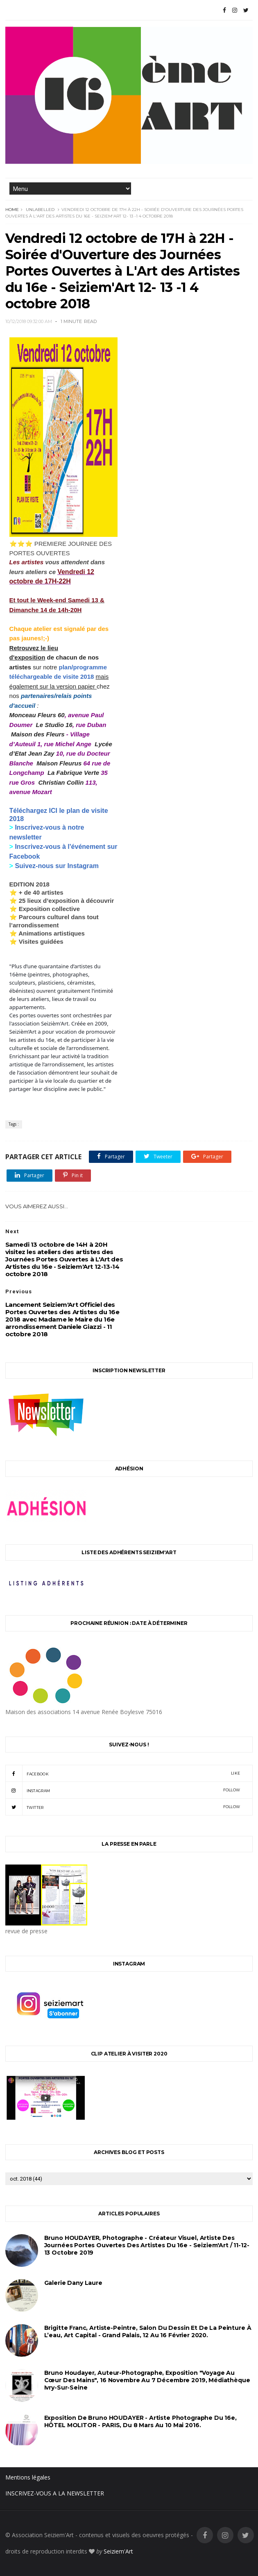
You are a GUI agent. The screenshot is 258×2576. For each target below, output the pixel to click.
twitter (122, 1807)
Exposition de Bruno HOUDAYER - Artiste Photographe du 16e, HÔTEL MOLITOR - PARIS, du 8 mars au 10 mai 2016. (140, 2421)
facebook (122, 1773)
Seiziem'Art (118, 2551)
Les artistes (26, 562)
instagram (122, 1790)
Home (12, 209)
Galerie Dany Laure (73, 2283)
